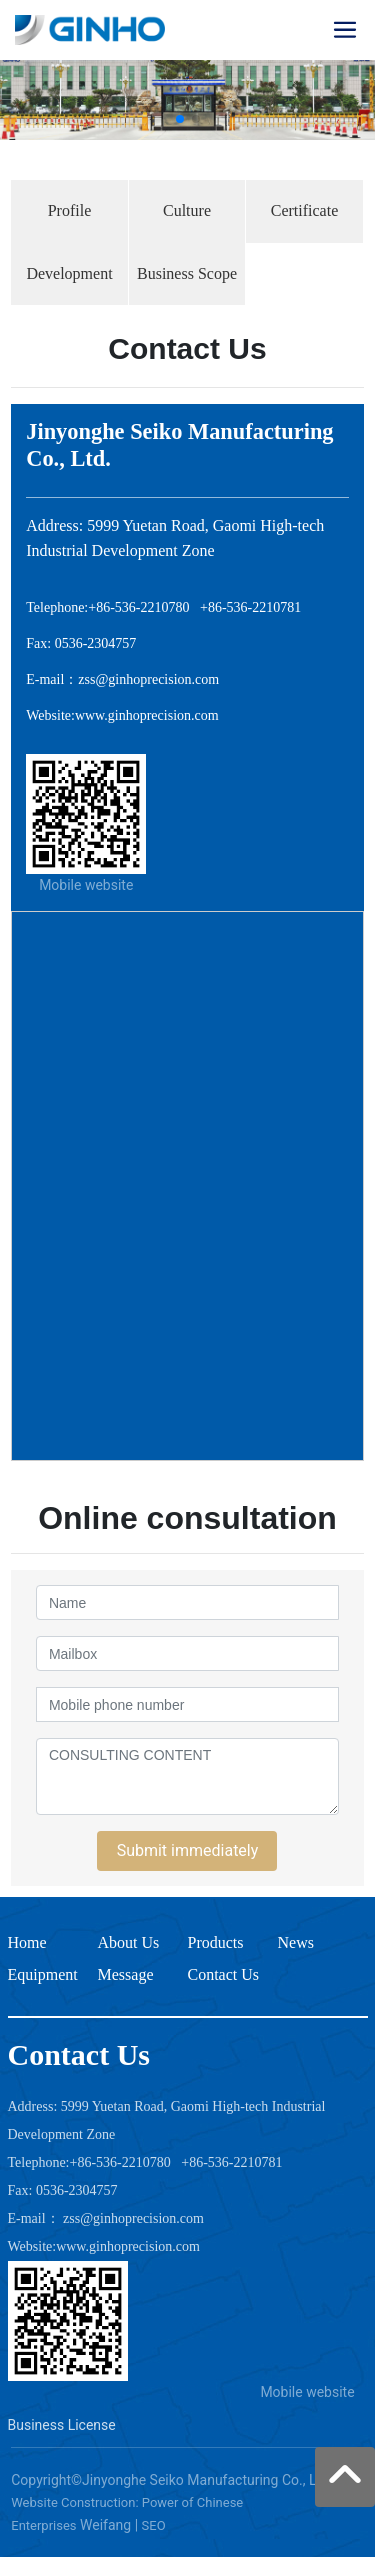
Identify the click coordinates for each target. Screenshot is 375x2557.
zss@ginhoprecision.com (148, 679)
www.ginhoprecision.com (147, 715)
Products (216, 1942)
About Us (129, 1942)
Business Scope (187, 273)
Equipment (43, 1974)
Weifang (105, 2525)
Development (69, 273)
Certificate (305, 210)
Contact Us (224, 1974)
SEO (154, 2525)
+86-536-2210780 (138, 607)
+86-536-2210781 (250, 607)
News (296, 1942)
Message (126, 1974)
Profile (70, 210)
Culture (187, 210)
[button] (180, 119)
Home (27, 1942)
